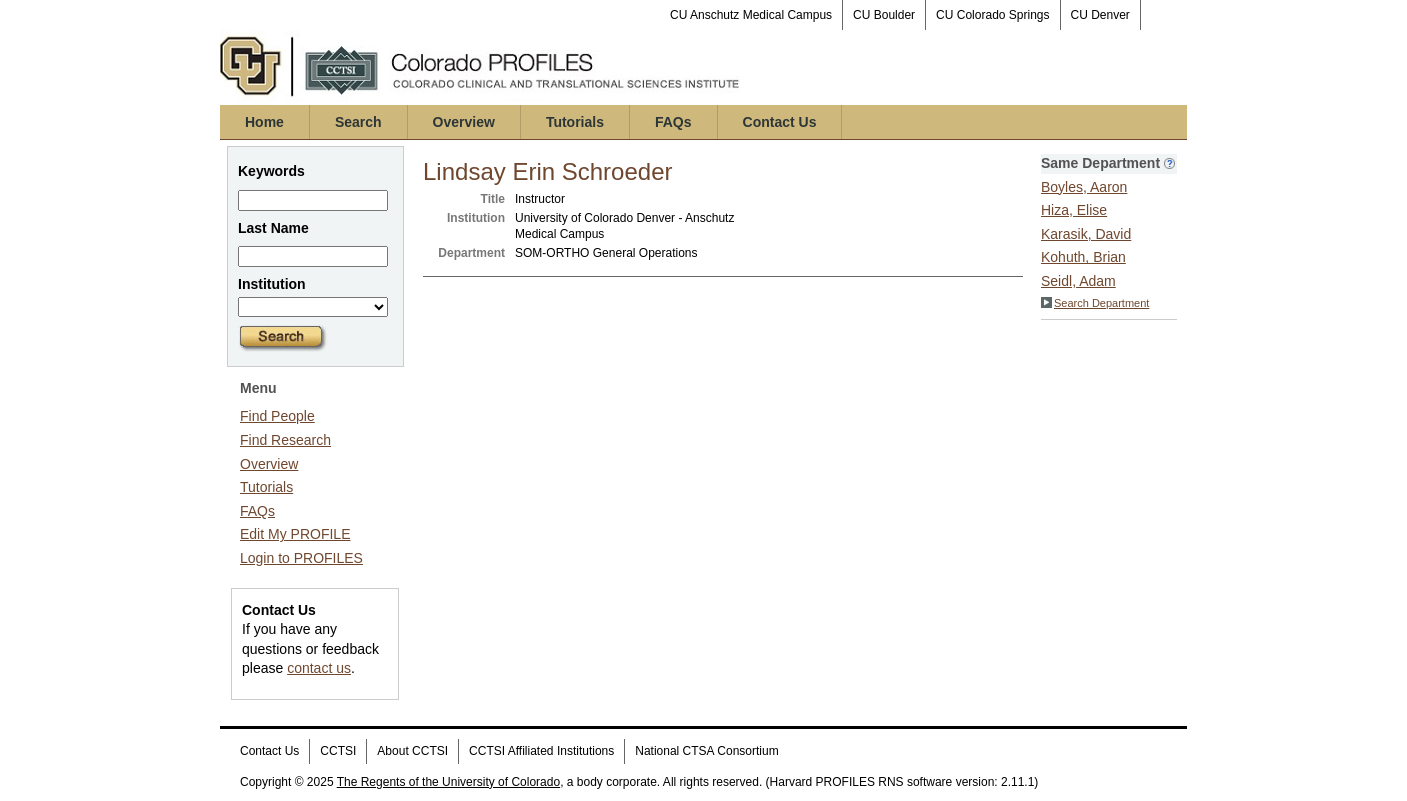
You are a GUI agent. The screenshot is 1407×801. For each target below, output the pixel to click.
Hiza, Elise (1074, 210)
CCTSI (338, 751)
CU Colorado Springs (992, 15)
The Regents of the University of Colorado (448, 782)
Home (264, 122)
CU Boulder (884, 15)
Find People (277, 416)
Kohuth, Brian (1083, 257)
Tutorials (575, 122)
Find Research (285, 440)
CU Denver (1100, 15)
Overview (464, 122)
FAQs (673, 122)
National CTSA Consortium (706, 751)
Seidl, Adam (1078, 281)
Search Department (1095, 303)
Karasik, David (1086, 234)
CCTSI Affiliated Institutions (541, 751)
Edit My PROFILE (295, 534)
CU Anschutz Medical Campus (751, 15)
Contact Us (780, 122)
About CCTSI (412, 751)
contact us (319, 668)
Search (358, 122)
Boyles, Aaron (1084, 187)
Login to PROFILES (301, 558)
